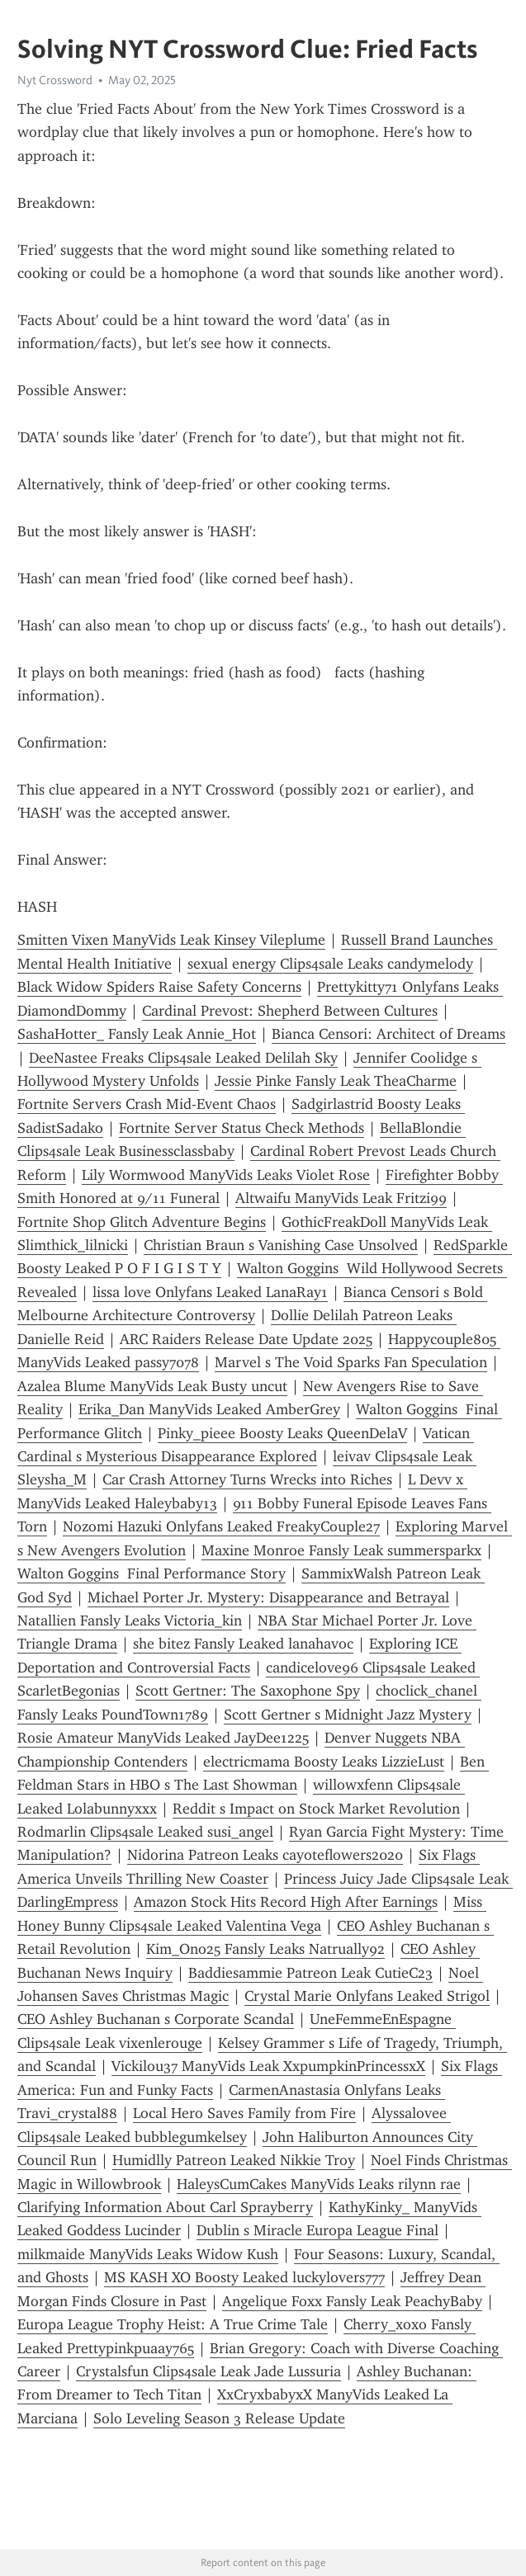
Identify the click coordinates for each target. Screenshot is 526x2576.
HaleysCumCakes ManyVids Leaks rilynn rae (319, 2184)
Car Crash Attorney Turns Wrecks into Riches (247, 1479)
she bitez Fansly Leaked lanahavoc (243, 1644)
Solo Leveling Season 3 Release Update (219, 2418)
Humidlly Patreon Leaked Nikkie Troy (233, 2160)
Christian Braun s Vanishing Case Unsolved (281, 1245)
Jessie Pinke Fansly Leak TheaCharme (336, 1081)
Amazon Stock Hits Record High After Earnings (286, 1902)
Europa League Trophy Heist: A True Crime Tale (172, 2324)
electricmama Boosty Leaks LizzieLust (323, 1762)
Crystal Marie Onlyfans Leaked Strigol (367, 1996)
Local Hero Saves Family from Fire (244, 2113)
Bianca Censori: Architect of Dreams (388, 1034)
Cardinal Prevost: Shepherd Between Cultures (290, 1011)
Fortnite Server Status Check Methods (241, 1128)
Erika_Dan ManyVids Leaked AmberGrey (209, 1409)
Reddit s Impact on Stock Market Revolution (316, 1809)
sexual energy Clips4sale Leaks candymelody (330, 964)
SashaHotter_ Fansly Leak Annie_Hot (136, 1034)
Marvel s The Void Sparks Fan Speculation (351, 1362)
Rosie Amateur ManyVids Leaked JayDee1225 (163, 1738)
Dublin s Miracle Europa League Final (317, 2230)
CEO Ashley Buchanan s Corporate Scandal (155, 2019)
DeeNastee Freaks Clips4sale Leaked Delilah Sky (183, 1058)
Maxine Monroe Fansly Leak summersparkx (341, 1550)
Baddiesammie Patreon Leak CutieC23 (310, 1973)
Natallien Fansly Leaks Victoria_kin (129, 1620)
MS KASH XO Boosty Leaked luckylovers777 (244, 2277)
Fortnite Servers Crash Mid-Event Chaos (146, 1104)
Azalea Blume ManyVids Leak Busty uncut (152, 1386)
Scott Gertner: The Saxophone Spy (247, 1691)
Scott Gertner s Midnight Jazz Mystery (348, 1715)
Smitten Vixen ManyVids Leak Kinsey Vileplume (171, 940)
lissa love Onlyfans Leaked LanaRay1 (210, 1292)
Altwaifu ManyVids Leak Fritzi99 (341, 1198)
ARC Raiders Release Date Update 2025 (246, 1339)
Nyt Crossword (54, 80)
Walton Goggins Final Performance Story (151, 1573)
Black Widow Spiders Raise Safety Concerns (159, 987)
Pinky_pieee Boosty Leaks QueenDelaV (282, 1433)
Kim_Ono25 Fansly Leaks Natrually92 (265, 1949)
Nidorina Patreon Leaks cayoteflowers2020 (265, 1855)
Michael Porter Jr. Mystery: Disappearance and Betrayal (268, 1597)
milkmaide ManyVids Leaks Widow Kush (147, 2254)
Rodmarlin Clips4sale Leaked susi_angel (145, 1832)
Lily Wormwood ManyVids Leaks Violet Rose (226, 1175)
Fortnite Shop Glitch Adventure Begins (141, 1222)
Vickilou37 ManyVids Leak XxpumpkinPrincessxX (268, 2066)
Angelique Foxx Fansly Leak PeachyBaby (352, 2301)
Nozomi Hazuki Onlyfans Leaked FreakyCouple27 (221, 1526)
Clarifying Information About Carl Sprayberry (165, 2207)
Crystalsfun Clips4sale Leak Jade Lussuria (208, 2371)
